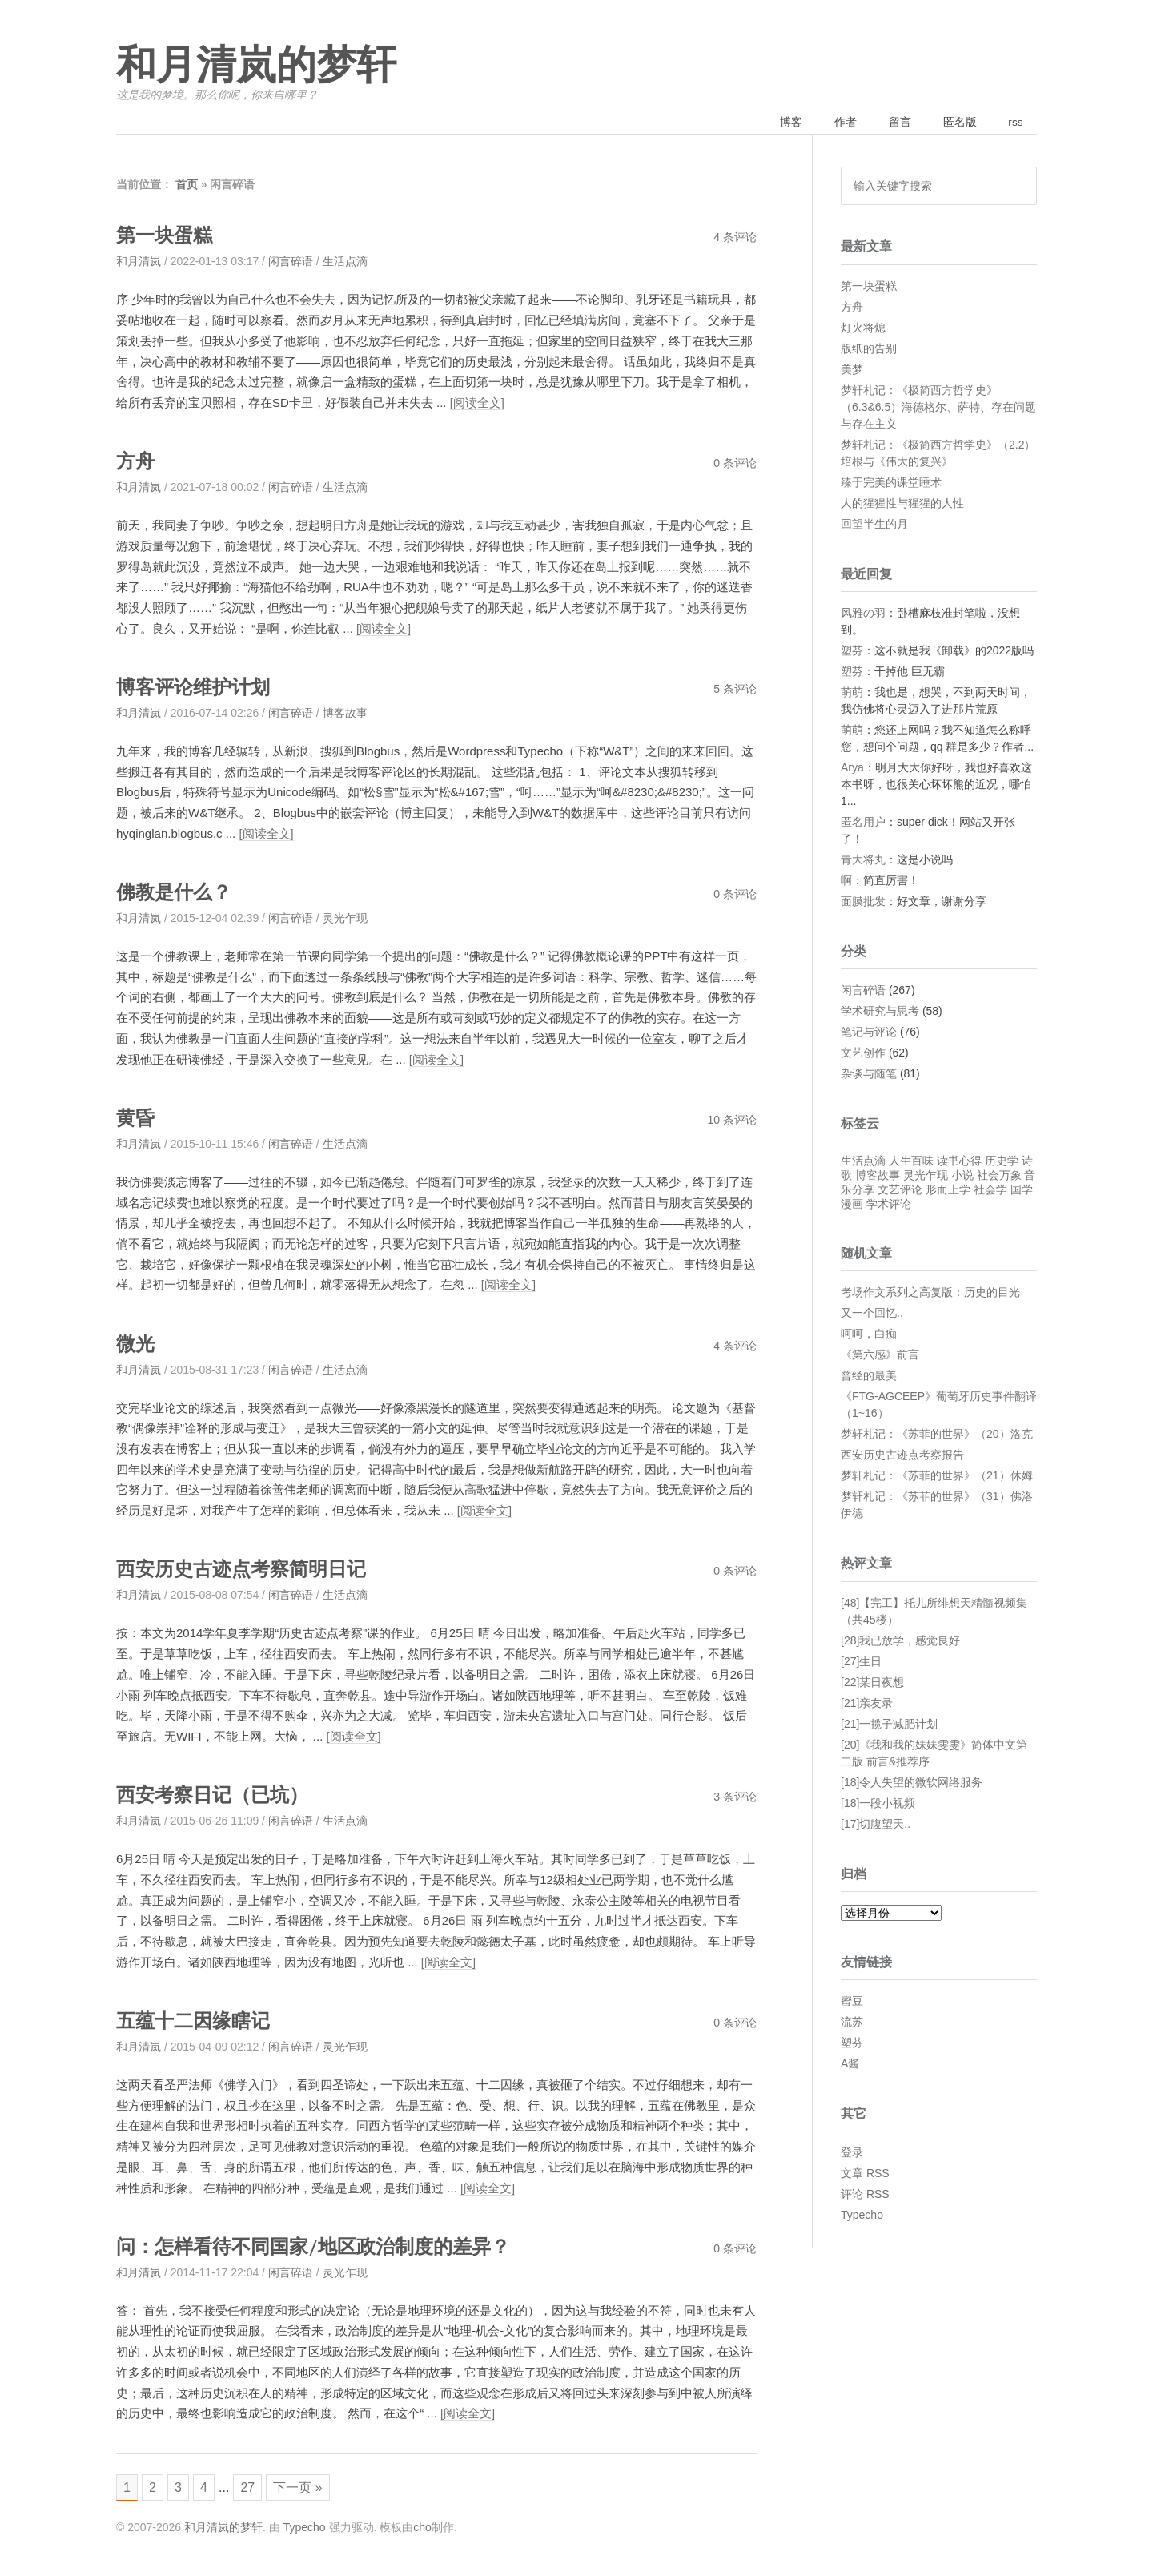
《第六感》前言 (880, 1356)
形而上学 (948, 1191)
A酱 (850, 2065)
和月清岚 (138, 262)
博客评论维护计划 (196, 687)
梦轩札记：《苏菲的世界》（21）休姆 (937, 1477)
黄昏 (136, 1117)
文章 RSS (865, 2174)
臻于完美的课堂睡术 (891, 483)
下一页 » (306, 2486)
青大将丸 (863, 860)
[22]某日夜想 (872, 1682)
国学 (1021, 1191)
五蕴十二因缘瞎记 (196, 2019)
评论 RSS (865, 2195)
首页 (186, 185)
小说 (962, 1176)
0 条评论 (735, 463)
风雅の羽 (863, 613)
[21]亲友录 (867, 1703)
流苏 (852, 2023)
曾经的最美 (869, 1377)
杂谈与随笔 (869, 1075)
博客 (780, 123)
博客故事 (345, 713)
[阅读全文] (477, 404)
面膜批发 (863, 902)
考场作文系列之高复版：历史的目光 (930, 1293)
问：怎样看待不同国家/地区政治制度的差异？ (321, 2244)
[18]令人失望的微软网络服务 (911, 1783)
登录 (852, 2153)
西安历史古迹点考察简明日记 (246, 1568)
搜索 (1019, 187)
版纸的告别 (869, 349)
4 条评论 (735, 238)
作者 (837, 123)
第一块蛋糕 (166, 236)
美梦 (852, 370)
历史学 (1001, 1162)
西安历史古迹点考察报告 (902, 1456)
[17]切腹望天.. (875, 1824)
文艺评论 (900, 1191)
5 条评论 (735, 689)
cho (422, 2527)
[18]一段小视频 (878, 1803)
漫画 (852, 1205)
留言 (893, 123)
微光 (136, 1342)
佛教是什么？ (176, 892)
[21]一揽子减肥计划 (889, 1724)
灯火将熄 (863, 328)
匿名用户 (863, 822)
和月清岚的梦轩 (256, 65)
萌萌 (852, 692)
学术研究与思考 (880, 1012)
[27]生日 (861, 1662)
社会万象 (999, 1176)
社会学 (990, 1191)
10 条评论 (732, 1119)
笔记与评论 (869, 1033)
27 (254, 2486)
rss (1014, 123)
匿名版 (955, 123)
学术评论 (888, 1205)
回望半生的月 (874, 524)
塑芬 (852, 651)
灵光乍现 (345, 918)
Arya (852, 768)
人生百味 (911, 1162)
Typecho (862, 2216)
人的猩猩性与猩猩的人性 (902, 503)
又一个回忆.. (872, 1314)
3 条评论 (735, 1795)
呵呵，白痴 (869, 1335)
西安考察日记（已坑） (216, 1793)
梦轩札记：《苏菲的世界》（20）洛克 (937, 1435)
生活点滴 (345, 262)
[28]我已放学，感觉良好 (900, 1641)
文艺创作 (863, 1054)
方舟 (136, 461)
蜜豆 (852, 2002)
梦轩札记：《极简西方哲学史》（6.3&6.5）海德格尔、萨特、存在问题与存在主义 (938, 407)
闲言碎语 (290, 262)
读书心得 (959, 1162)
